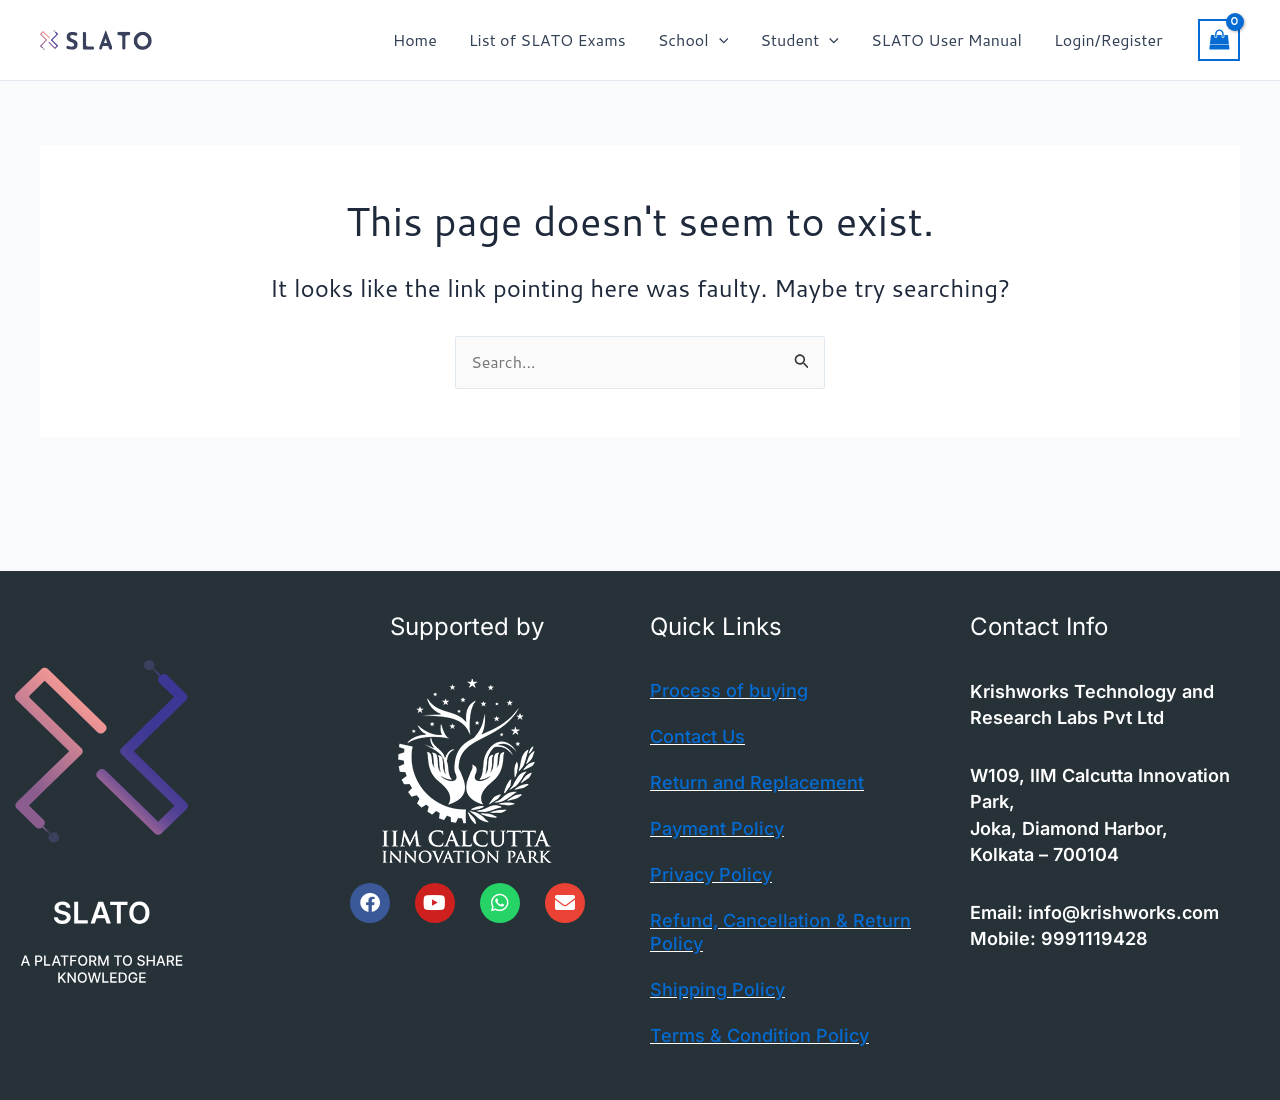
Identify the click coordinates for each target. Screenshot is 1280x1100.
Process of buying (729, 690)
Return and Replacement (757, 782)
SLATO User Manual (946, 39)
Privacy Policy (711, 874)
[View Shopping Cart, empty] (1219, 40)
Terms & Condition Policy (759, 1035)
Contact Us (697, 736)
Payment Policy (717, 828)
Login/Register (1108, 39)
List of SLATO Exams (547, 39)
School (693, 40)
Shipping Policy (717, 989)
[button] (719, 40)
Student (799, 40)
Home (415, 39)
